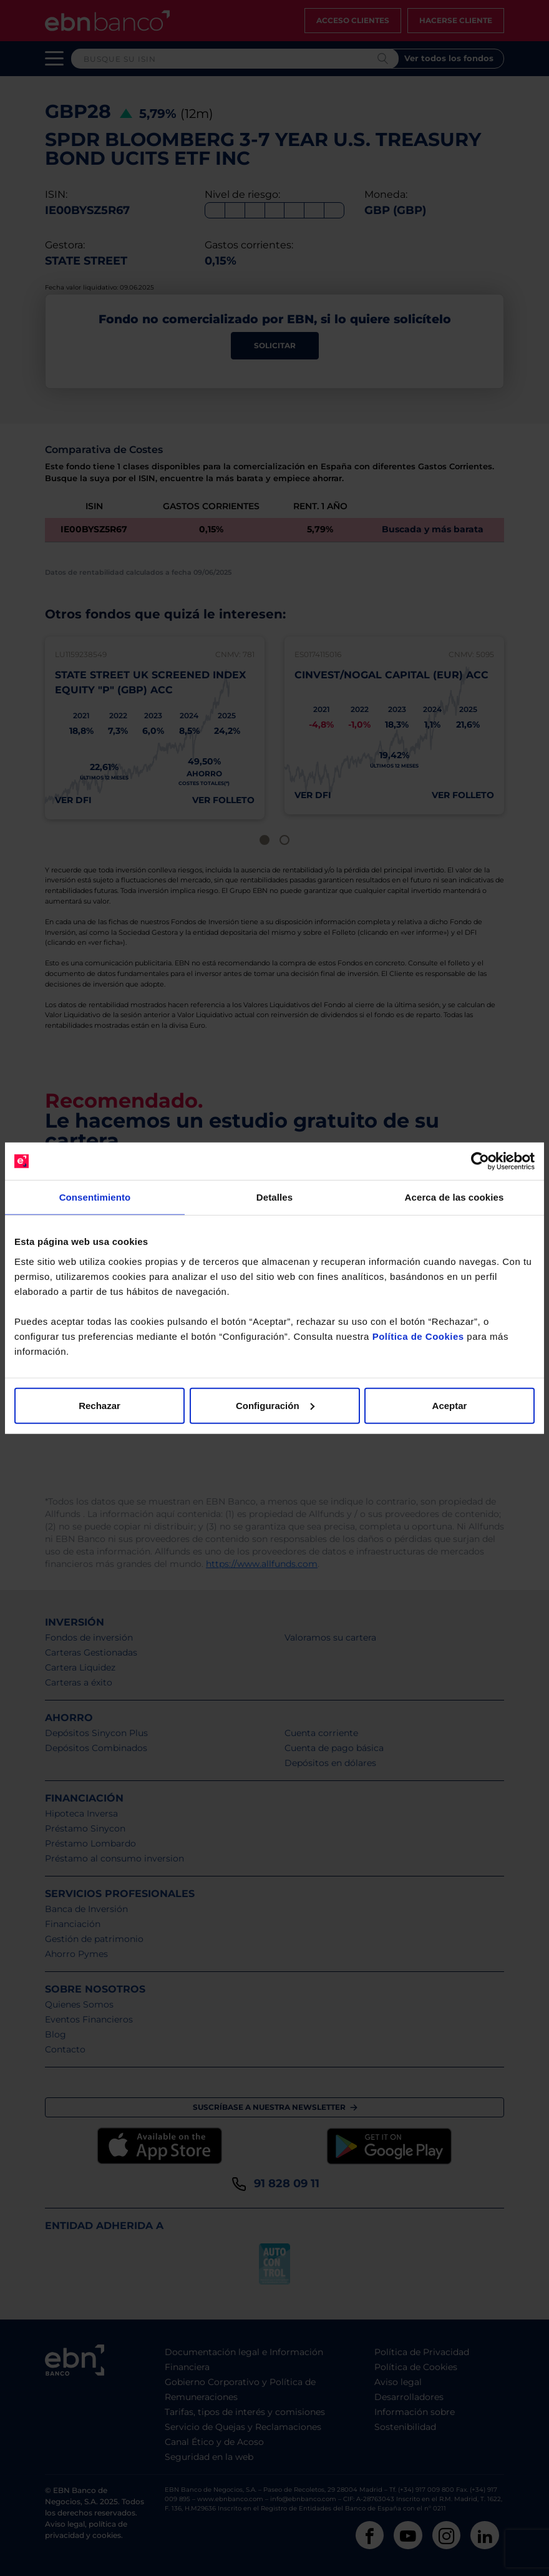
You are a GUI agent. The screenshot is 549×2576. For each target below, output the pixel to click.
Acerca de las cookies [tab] (454, 1197)
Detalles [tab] (274, 1197)
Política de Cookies (418, 1335)
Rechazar (99, 1405)
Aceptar (449, 1405)
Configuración (275, 1405)
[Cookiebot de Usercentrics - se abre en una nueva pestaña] (480, 1161)
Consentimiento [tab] (95, 1197)
